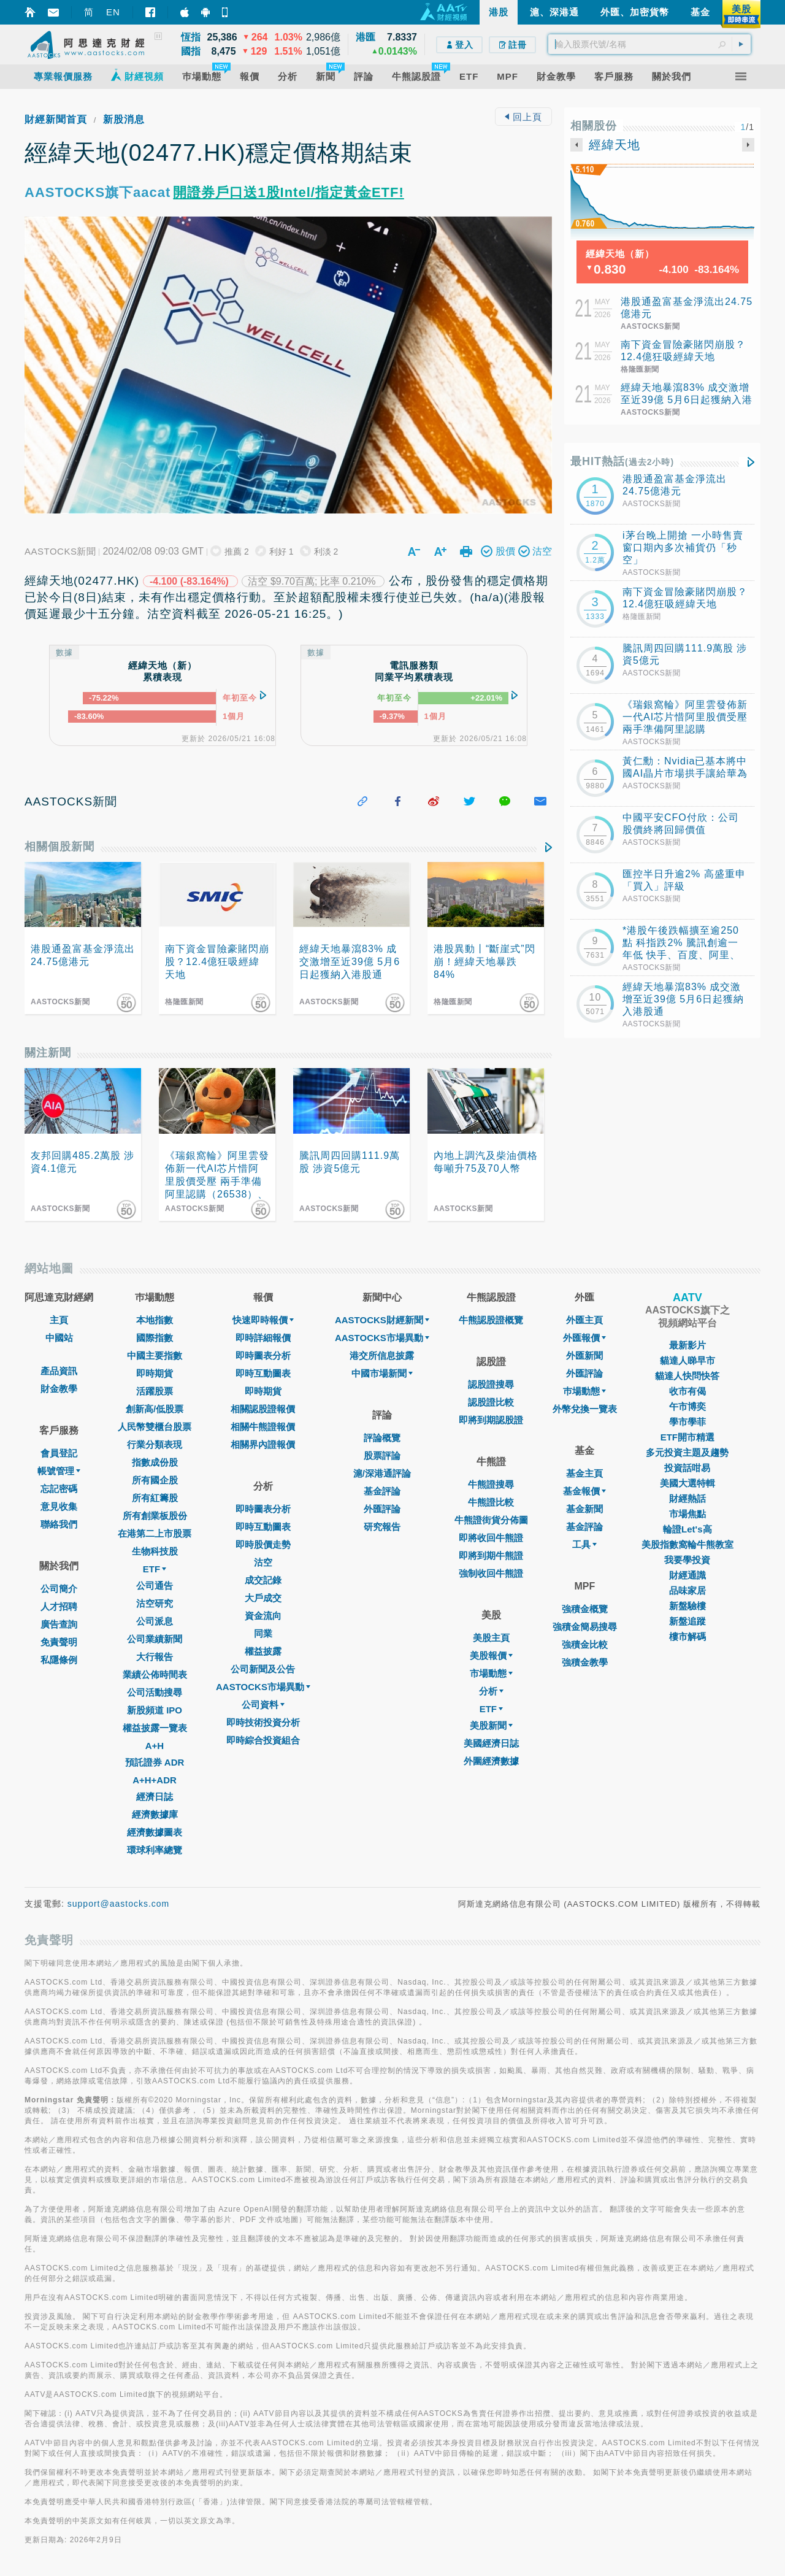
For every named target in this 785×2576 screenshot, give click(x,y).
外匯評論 (382, 1509)
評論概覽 (382, 1437)
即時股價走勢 (263, 1544)
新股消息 (124, 119)
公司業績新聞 (154, 1639)
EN (113, 12)
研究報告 (382, 1526)
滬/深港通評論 (382, 1473)
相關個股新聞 (59, 846)
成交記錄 (263, 1580)
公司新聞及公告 (263, 1669)
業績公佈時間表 (155, 1674)
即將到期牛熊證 (491, 1555)
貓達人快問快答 (687, 1376)
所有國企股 (155, 1480)
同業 (263, 1633)
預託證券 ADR (155, 1762)
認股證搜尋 (491, 1384)
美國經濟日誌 (491, 1743)
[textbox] (649, 44)
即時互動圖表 (263, 1373)
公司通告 (154, 1585)
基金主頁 (584, 1473)
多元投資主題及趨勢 (687, 1452)
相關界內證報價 (263, 1444)
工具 (584, 1544)
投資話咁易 (687, 1468)
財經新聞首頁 (56, 119)
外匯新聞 (584, 1355)
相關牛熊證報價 (263, 1426)
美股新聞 (491, 1725)
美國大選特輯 (687, 1483)
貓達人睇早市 (687, 1360)
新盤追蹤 (687, 1621)
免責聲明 (58, 1642)
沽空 (263, 1562)
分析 (491, 1691)
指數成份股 (155, 1462)
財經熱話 (687, 1498)
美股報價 (491, 1655)
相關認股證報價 (263, 1409)
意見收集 (58, 1506)
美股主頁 (491, 1637)
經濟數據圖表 (154, 1832)
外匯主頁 (584, 1320)
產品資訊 (58, 1371)
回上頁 (523, 117)
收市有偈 (687, 1391)
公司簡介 (58, 1588)
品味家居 (687, 1590)
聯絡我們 (58, 1524)
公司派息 (154, 1621)
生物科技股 (155, 1551)
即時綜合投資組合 (263, 1740)
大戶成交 (263, 1598)
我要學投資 (687, 1560)
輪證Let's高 (687, 1529)
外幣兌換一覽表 (585, 1409)
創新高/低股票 (154, 1409)
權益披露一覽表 (155, 1728)
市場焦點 (687, 1514)
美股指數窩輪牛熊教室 (687, 1544)
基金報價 (584, 1491)
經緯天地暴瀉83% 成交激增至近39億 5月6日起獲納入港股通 (686, 399)
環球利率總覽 (154, 1850)
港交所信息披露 (382, 1355)
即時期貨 (154, 1373)
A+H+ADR (154, 1780)
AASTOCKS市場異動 (263, 1687)
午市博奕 (687, 1406)
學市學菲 (687, 1422)
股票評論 (382, 1455)
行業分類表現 (154, 1444)
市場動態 (491, 1673)
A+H (154, 1745)
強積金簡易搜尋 (585, 1626)
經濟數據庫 (155, 1814)
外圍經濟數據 (491, 1761)
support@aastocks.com (118, 1904)
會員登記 (58, 1453)
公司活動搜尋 (154, 1692)
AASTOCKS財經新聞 (382, 1320)
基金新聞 (584, 1509)
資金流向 (263, 1615)
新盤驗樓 (687, 1606)
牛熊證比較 (491, 1502)
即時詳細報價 (263, 1337)
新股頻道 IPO (154, 1710)
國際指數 (154, 1337)
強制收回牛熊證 (491, 1573)
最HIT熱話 (622, 461)
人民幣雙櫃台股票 (154, 1426)
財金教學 (58, 1388)
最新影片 (687, 1345)
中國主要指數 (154, 1355)
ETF (154, 1569)
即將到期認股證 (491, 1420)
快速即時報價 (263, 1320)
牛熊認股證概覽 (491, 1320)
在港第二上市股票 (154, 1533)
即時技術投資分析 (263, 1722)
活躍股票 (154, 1391)
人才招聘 (58, 1606)
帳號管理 (58, 1471)
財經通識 (687, 1575)
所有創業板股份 (155, 1515)
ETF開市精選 (687, 1437)
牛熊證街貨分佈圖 (491, 1520)
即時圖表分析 (263, 1355)
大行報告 (154, 1656)
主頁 (59, 1320)
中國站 (59, 1337)
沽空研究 (154, 1603)
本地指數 (154, 1320)
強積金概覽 (585, 1609)
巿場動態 (584, 1391)
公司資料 (263, 1704)
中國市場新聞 (382, 1373)
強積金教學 (585, 1662)
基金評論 (382, 1491)
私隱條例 (58, 1660)
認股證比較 (491, 1402)
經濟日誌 (154, 1796)
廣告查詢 (58, 1624)
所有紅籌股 (155, 1498)
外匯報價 (584, 1337)
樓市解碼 (687, 1636)
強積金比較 (585, 1644)
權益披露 (263, 1651)
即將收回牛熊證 (491, 1537)
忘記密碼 (58, 1488)
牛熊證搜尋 (491, 1484)
